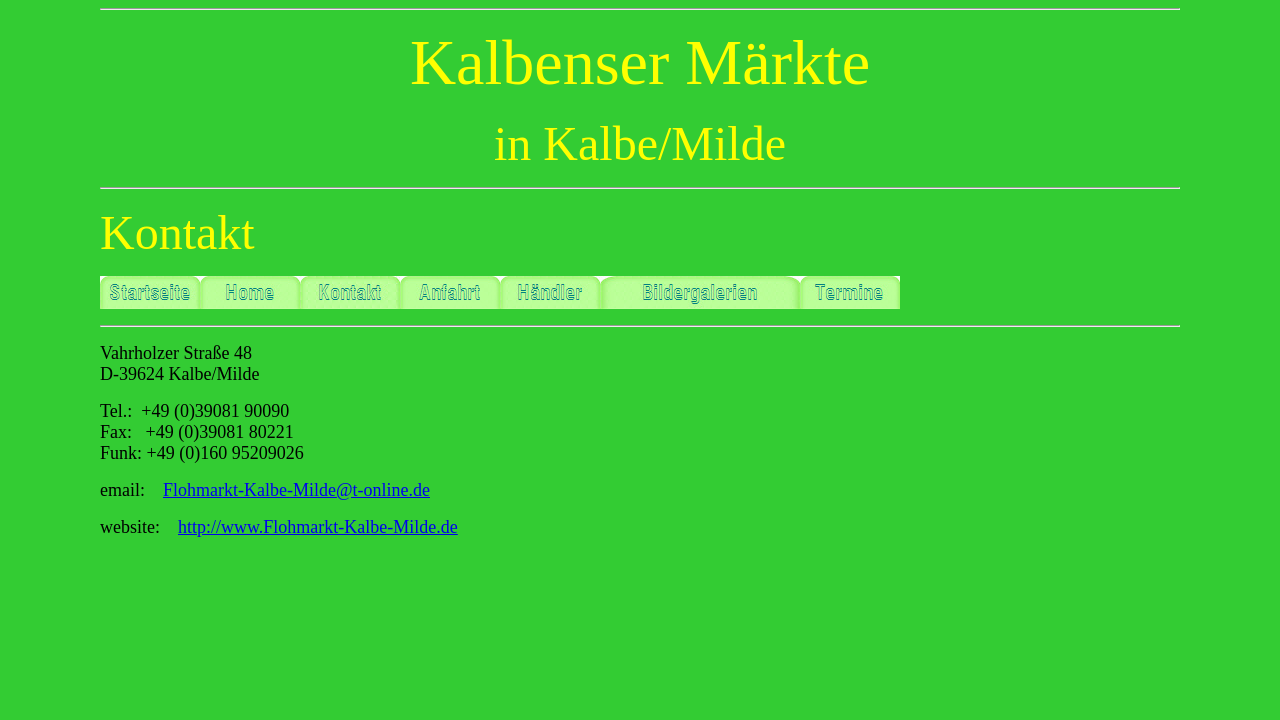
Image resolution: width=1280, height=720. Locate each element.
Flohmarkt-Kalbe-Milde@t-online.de (296, 490)
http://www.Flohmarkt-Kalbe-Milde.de (318, 527)
